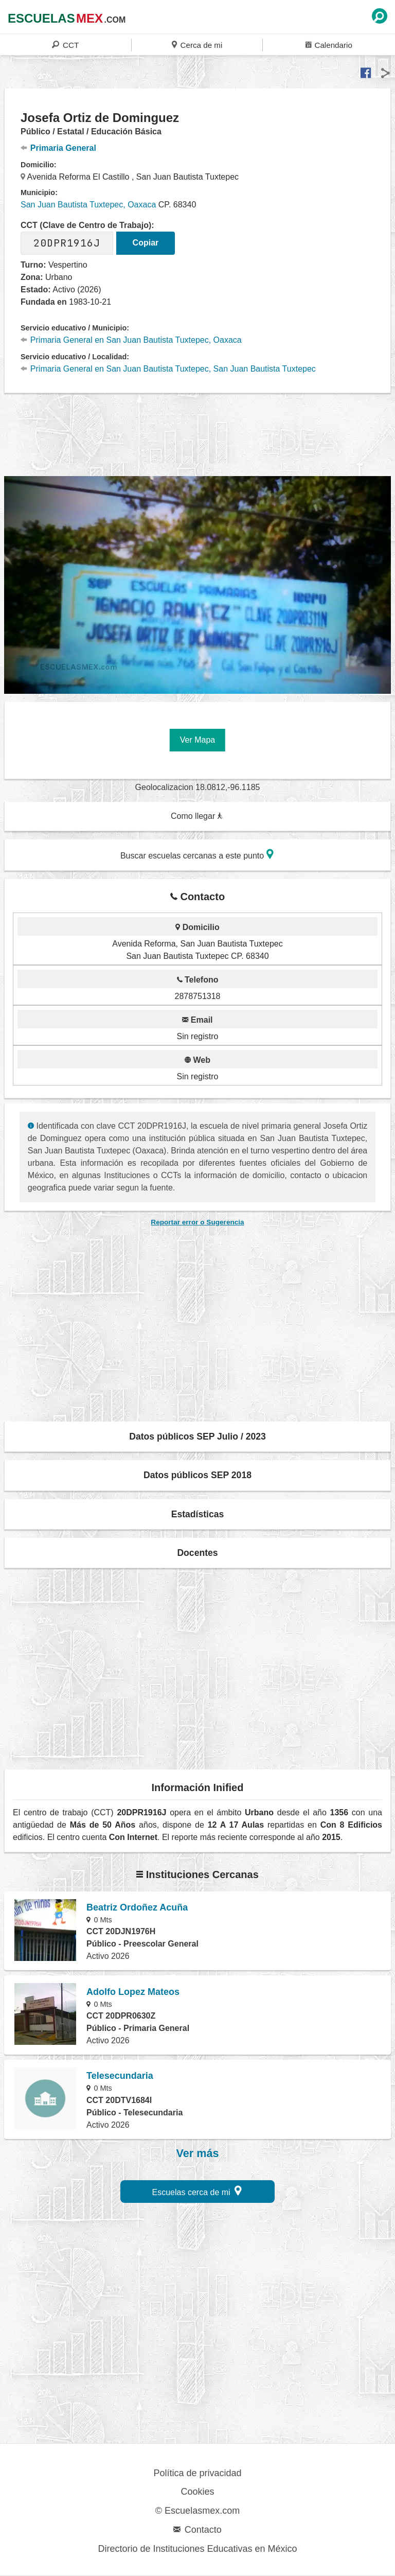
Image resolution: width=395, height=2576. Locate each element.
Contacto (197, 2530)
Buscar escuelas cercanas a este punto (197, 854)
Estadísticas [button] (197, 1514)
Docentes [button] (197, 1553)
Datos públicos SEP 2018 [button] (197, 1475)
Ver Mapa (197, 739)
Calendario (329, 44)
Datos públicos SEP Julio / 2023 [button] (197, 1436)
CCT (65, 44)
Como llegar (197, 816)
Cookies (197, 2491)
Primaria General (58, 148)
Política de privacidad (197, 2473)
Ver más (197, 2153)
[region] (197, 433)
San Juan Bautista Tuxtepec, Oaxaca (88, 204)
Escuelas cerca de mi (197, 2191)
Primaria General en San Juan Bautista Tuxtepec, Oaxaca (131, 340)
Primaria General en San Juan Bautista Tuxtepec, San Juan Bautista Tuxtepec (168, 368)
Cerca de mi (197, 44)
